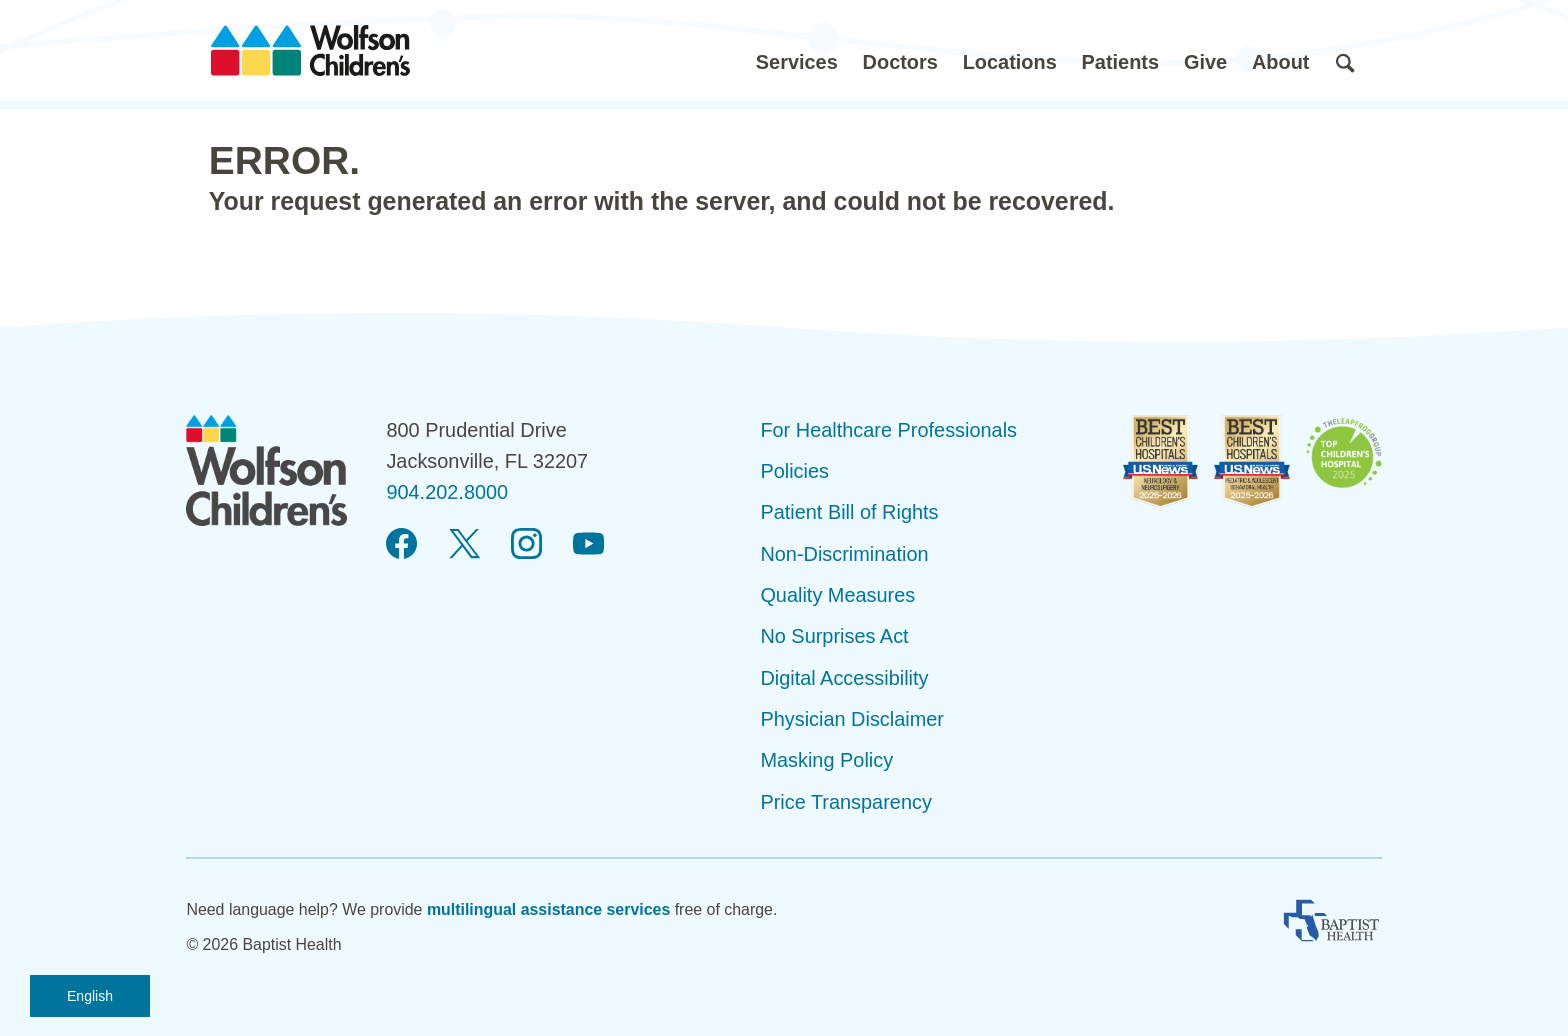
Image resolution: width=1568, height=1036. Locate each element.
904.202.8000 (447, 492)
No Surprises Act (834, 636)
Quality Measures (837, 595)
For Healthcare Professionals (888, 430)
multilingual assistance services (548, 909)
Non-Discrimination (844, 554)
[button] (796, 50)
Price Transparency (846, 802)
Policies (794, 471)
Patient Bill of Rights (849, 512)
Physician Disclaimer (852, 719)
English (90, 996)
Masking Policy (826, 760)
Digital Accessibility (844, 678)
